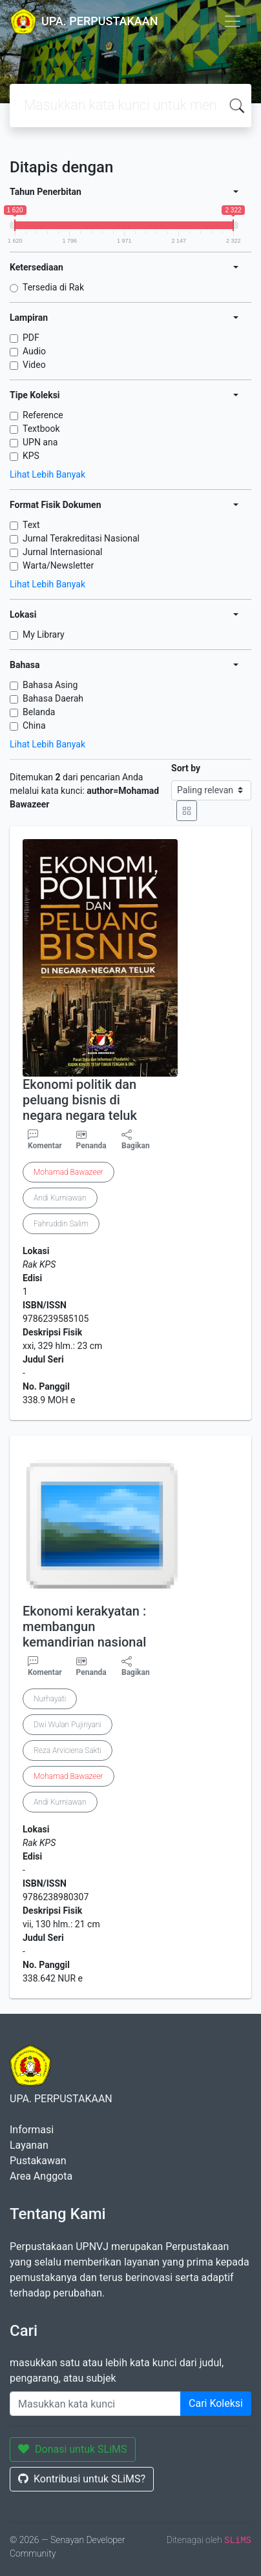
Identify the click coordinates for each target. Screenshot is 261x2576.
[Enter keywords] (95, 2403)
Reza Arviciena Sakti (67, 1750)
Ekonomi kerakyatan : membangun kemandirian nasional (84, 1626)
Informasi (32, 2130)
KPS (31, 456)
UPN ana (40, 442)
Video (34, 365)
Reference (43, 415)
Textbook (41, 428)
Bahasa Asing (50, 685)
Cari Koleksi (216, 2403)
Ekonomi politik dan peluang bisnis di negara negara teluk (80, 1100)
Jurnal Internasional (62, 552)
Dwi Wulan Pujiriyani (67, 1724)
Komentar (45, 1140)
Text (31, 525)
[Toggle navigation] (232, 21)
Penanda (91, 1145)
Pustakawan (38, 2161)
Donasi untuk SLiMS (72, 2449)
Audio (34, 351)
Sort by (185, 768)
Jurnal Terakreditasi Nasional (81, 538)
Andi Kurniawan (60, 1197)
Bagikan (135, 1140)
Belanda (39, 712)
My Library (44, 634)
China (34, 725)
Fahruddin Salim (61, 1223)
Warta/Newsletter (58, 565)
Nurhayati (50, 1698)
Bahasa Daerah (53, 698)
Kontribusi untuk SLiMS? (81, 2479)
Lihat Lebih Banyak (47, 474)
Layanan (29, 2145)
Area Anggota (41, 2176)
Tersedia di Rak (53, 287)
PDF (31, 337)
